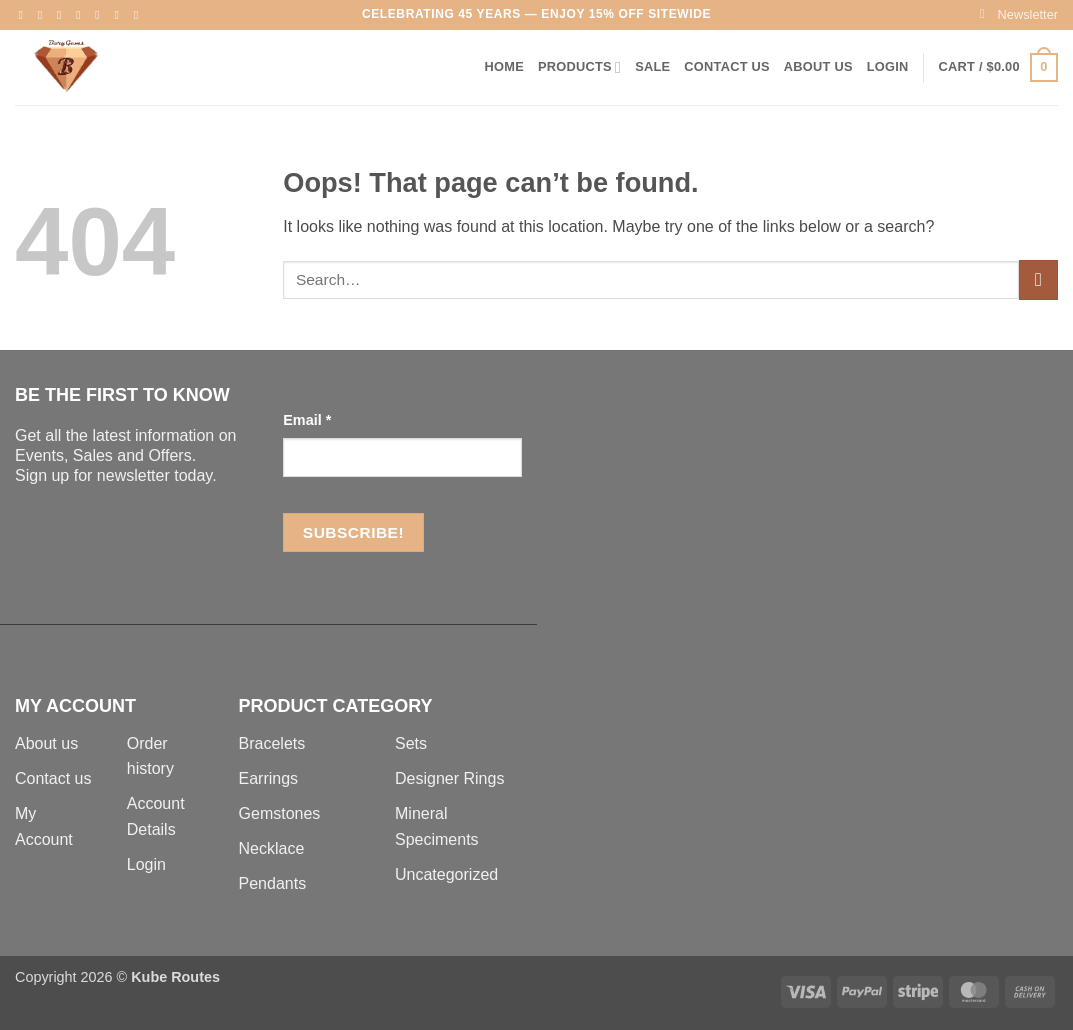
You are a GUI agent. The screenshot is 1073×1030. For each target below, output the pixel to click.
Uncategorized (446, 874)
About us (46, 743)
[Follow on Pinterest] (101, 15)
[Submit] (1038, 279)
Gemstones (280, 813)
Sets (411, 743)
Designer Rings (449, 778)
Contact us (53, 778)
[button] (1019, 15)
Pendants (273, 883)
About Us (818, 66)
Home (504, 66)
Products (579, 67)
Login (146, 864)
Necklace (272, 848)
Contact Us (727, 66)
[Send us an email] (82, 15)
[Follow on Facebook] (25, 15)
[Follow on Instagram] (44, 15)
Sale (652, 66)
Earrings (269, 778)
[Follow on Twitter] (63, 15)
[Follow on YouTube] (140, 15)
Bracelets (272, 743)
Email (307, 420)
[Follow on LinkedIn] (121, 15)
